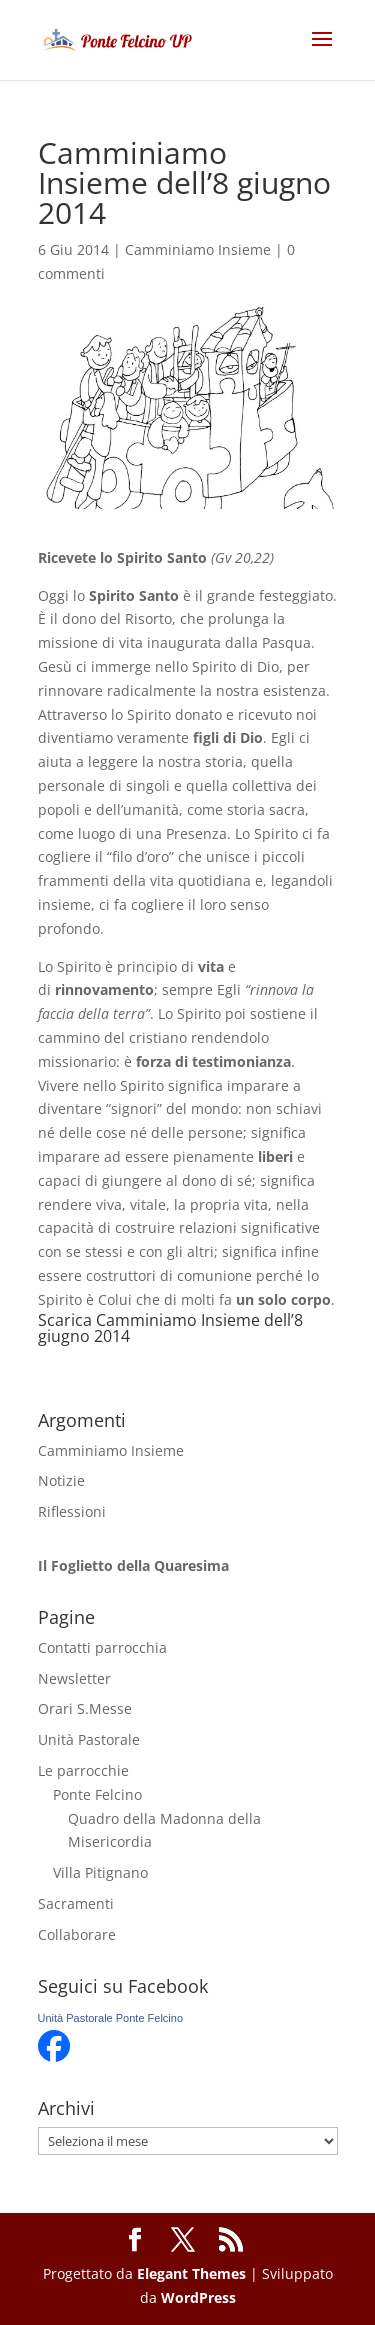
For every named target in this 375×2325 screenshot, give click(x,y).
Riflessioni (72, 1511)
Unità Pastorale (89, 1739)
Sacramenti (76, 1903)
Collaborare (77, 1934)
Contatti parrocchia (102, 1647)
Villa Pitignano (100, 1872)
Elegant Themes (191, 2273)
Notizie (61, 1480)
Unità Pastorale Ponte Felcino (111, 2018)
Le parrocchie (83, 1770)
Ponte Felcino (97, 1794)
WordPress (198, 2297)
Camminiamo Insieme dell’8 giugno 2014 (170, 1328)
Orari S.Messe (85, 1708)
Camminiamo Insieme (198, 249)
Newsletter (74, 1678)
